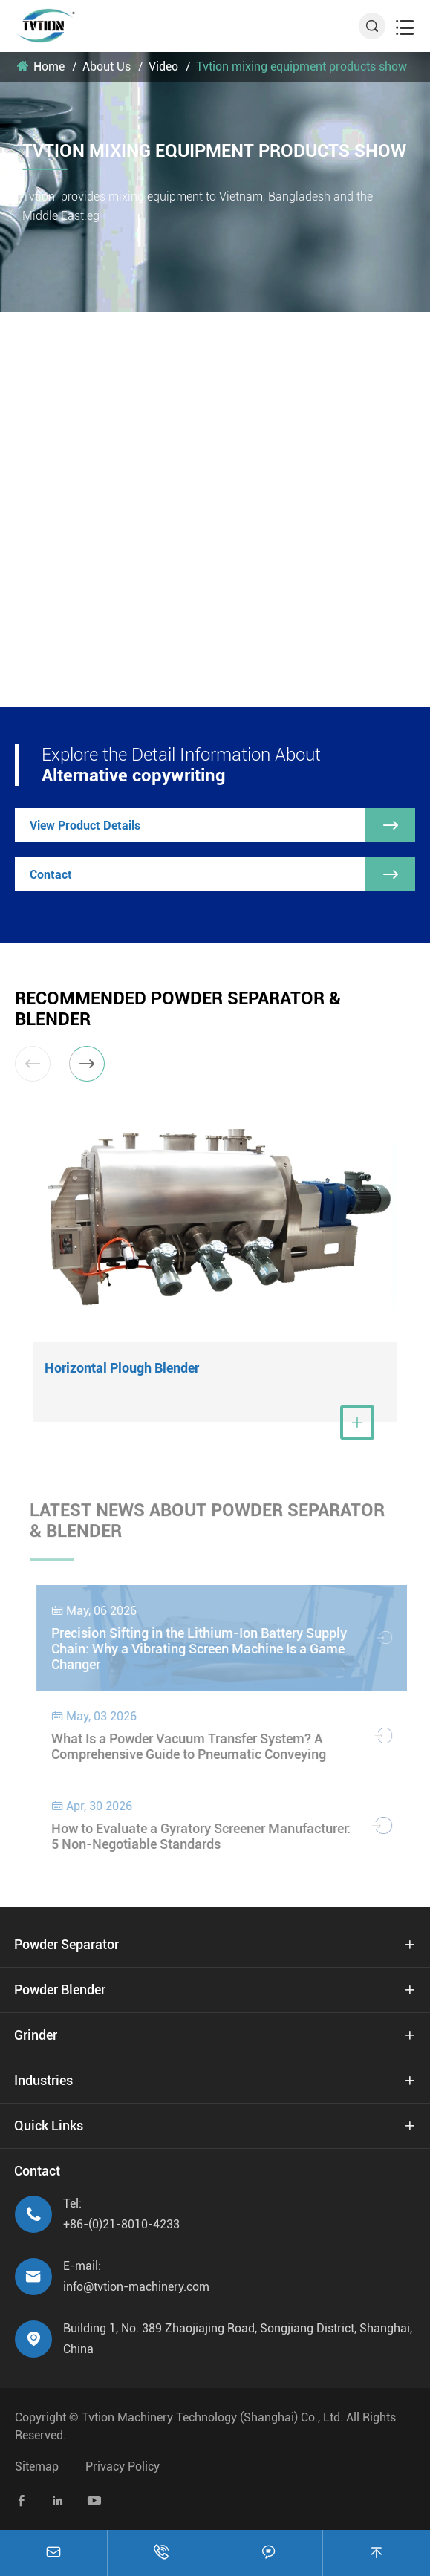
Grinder (35, 2035)
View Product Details (222, 825)
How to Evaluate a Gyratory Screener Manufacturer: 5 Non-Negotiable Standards (207, 1836)
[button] (87, 1064)
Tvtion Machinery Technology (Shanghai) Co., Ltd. (212, 2417)
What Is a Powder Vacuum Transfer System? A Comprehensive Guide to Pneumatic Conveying (195, 1746)
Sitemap (37, 2466)
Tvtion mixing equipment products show (301, 66)
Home (49, 66)
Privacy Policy (122, 2466)
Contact (222, 874)
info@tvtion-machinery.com (136, 2287)
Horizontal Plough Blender (122, 1368)
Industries (43, 2080)
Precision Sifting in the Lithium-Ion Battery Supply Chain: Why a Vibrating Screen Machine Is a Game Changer (206, 1648)
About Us (106, 66)
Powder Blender (59, 1989)
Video (163, 66)
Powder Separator (66, 1944)
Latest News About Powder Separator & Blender (207, 1526)
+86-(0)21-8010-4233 (121, 2224)
